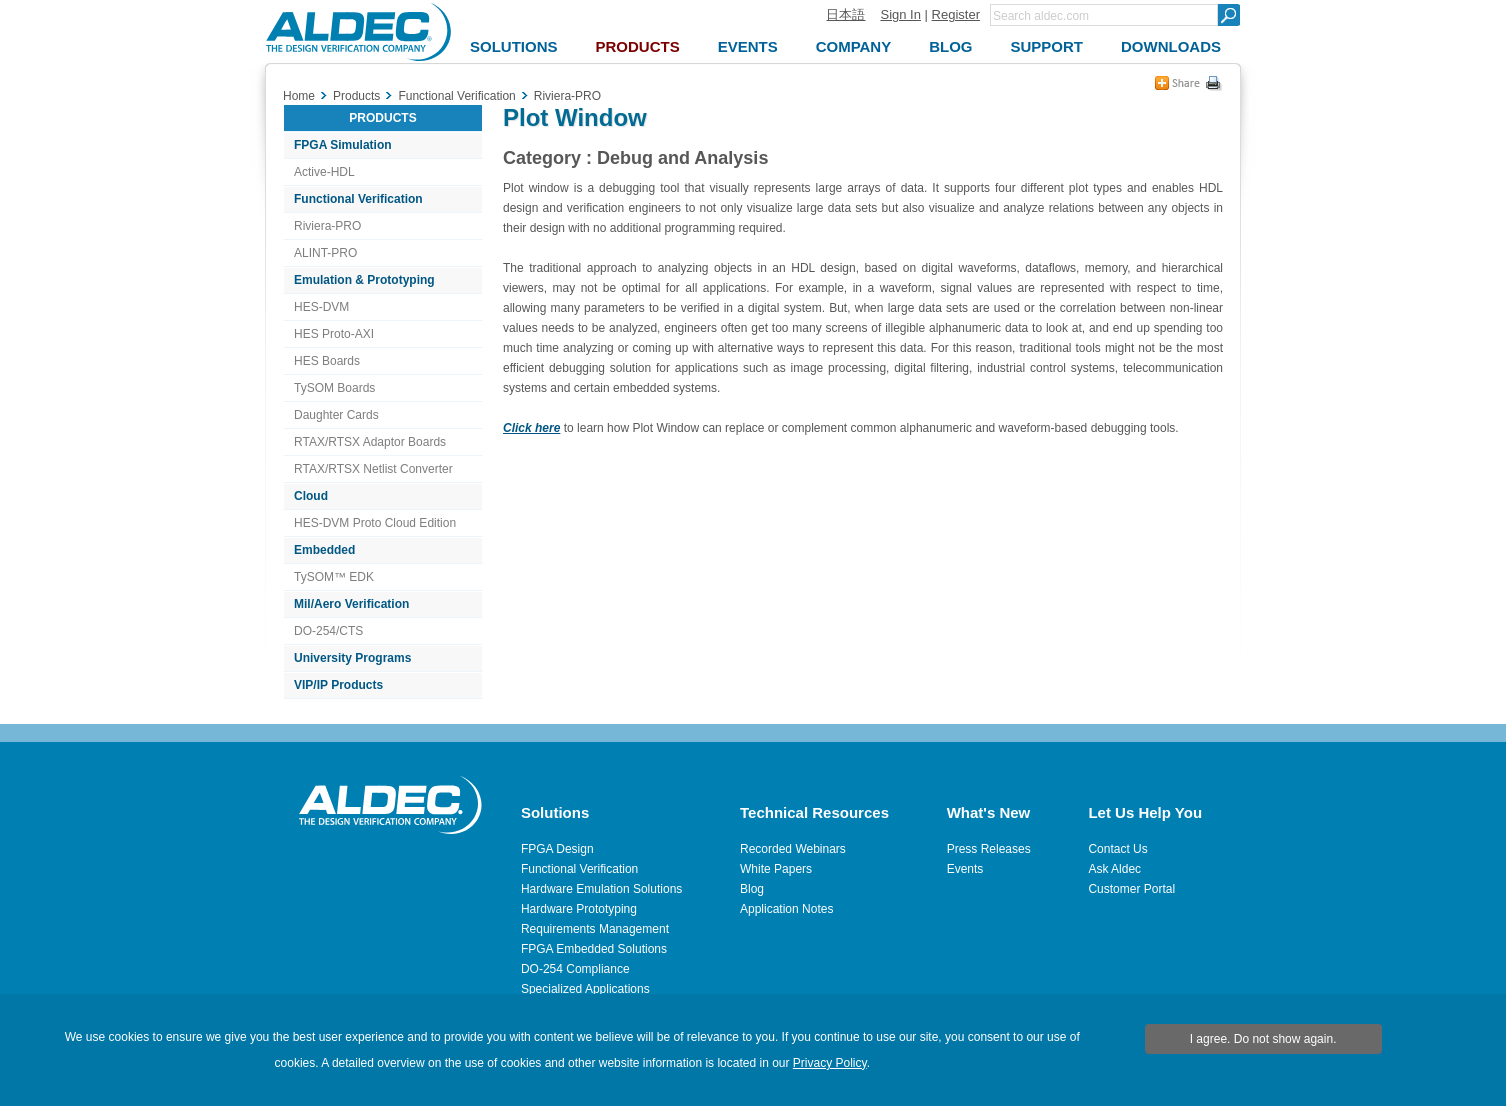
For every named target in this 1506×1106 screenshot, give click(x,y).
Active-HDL (324, 172)
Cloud (311, 496)
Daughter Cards (336, 415)
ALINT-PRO (325, 253)
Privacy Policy (830, 1063)
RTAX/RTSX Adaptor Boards (370, 442)
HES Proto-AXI (334, 334)
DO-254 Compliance (575, 969)
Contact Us (1117, 849)
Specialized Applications (585, 989)
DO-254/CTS (328, 631)
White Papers (776, 869)
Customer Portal (1131, 889)
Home (299, 96)
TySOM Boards (334, 388)
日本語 (845, 14)
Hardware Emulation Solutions (601, 889)
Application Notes (786, 909)
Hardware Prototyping (579, 909)
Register (956, 14)
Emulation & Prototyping (364, 280)
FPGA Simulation (343, 145)
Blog (752, 889)
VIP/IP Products (338, 685)
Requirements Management (595, 929)
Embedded (324, 550)
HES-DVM (321, 307)
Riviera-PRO (327, 226)
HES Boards (327, 361)
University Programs (352, 658)
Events (965, 869)
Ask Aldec (1114, 869)
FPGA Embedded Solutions (594, 949)
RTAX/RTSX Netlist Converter (373, 469)
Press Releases (989, 849)
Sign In (900, 14)
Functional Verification (358, 199)
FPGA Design (557, 849)
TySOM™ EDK (334, 577)
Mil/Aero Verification (351, 604)
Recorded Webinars (793, 849)
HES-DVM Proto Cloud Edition (375, 523)
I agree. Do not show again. (1263, 1039)
